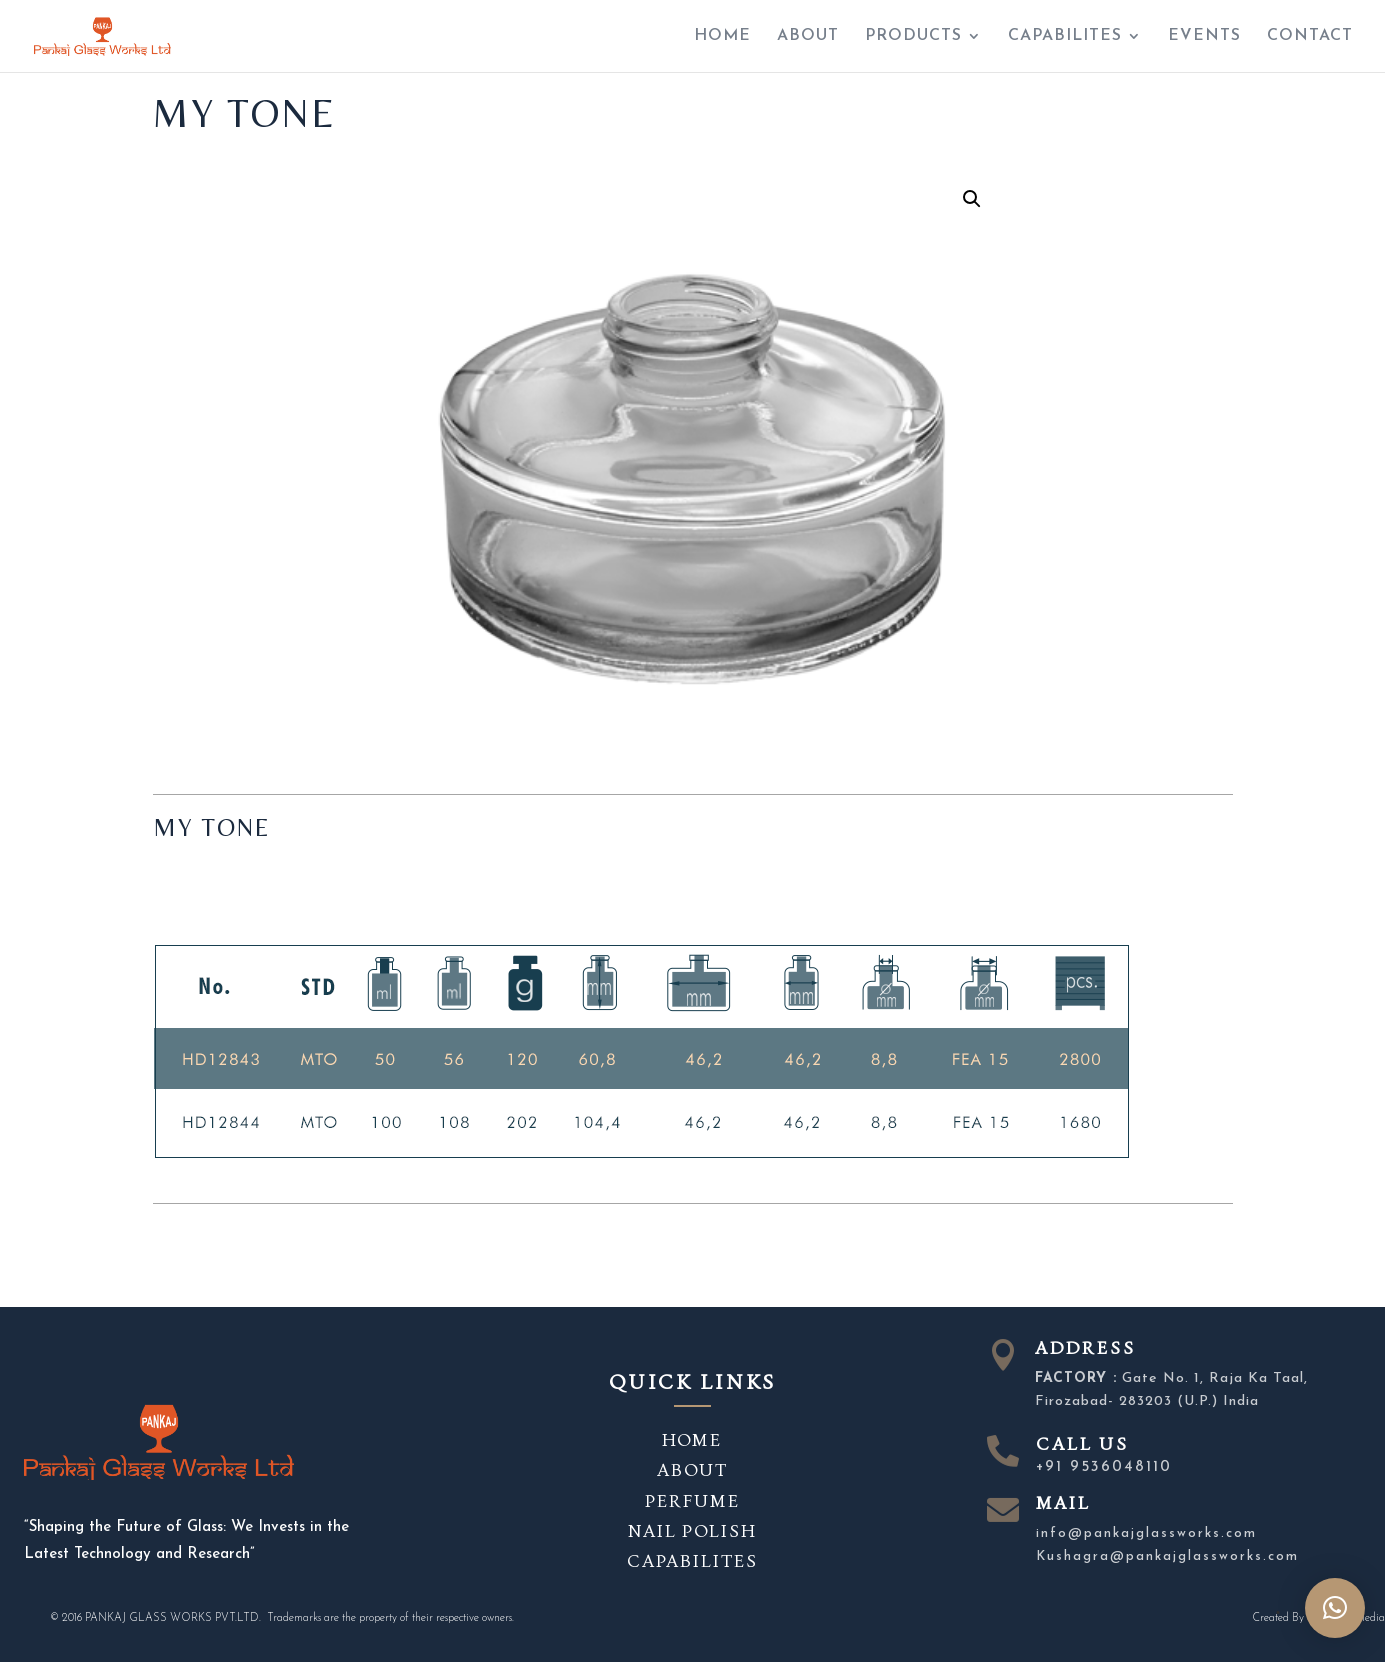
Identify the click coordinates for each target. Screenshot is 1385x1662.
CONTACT (1310, 36)
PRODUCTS (913, 36)
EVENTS (1204, 36)
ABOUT (808, 36)
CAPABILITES (1065, 36)
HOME (722, 36)
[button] (1335, 1608)
